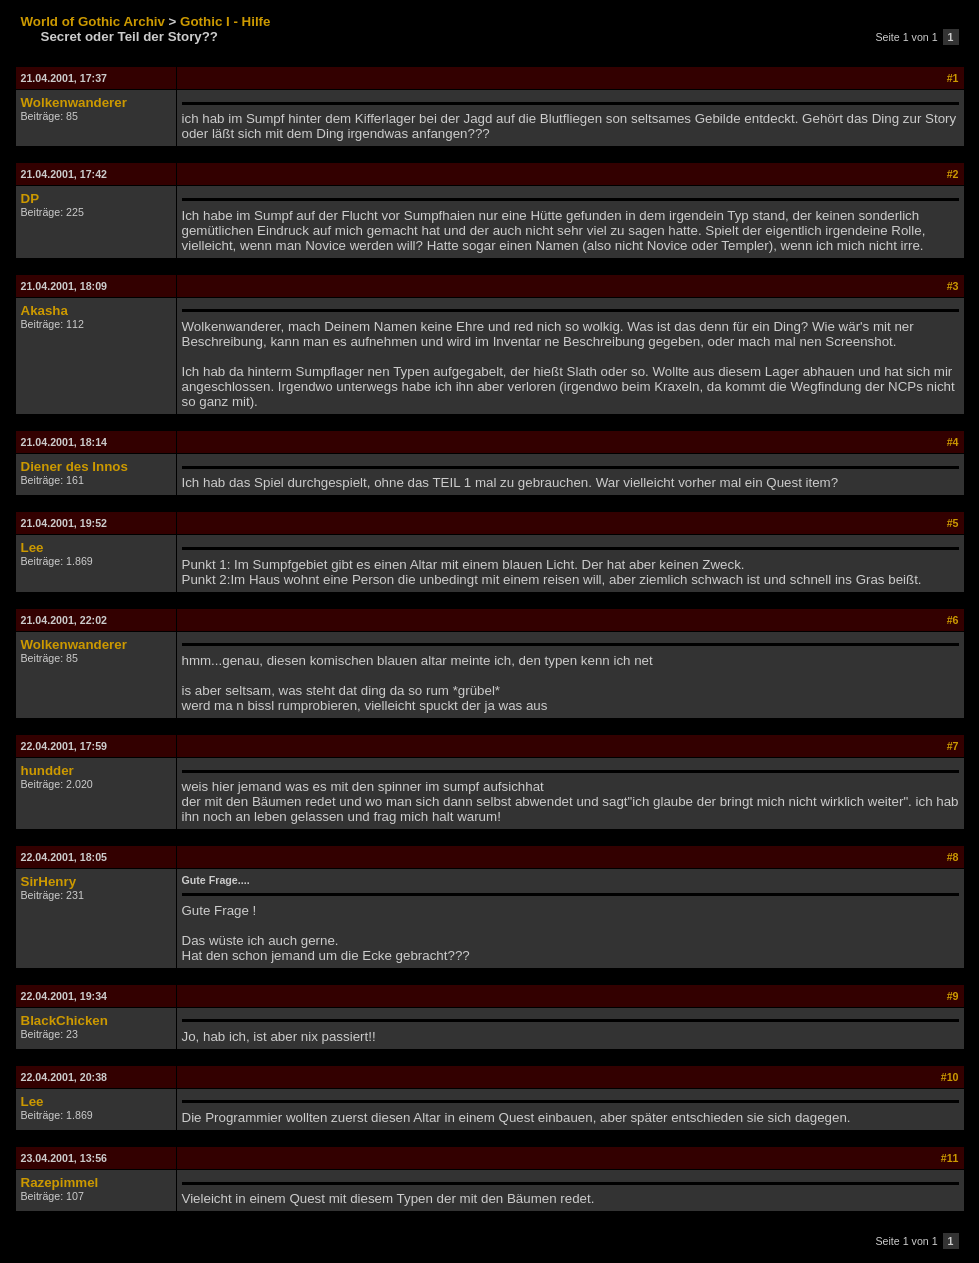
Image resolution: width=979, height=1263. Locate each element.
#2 (953, 174)
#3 (953, 286)
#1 (953, 78)
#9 (953, 996)
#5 (953, 523)
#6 (953, 620)
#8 (953, 857)
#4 (953, 442)
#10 (950, 1077)
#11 (950, 1158)
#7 (953, 746)
